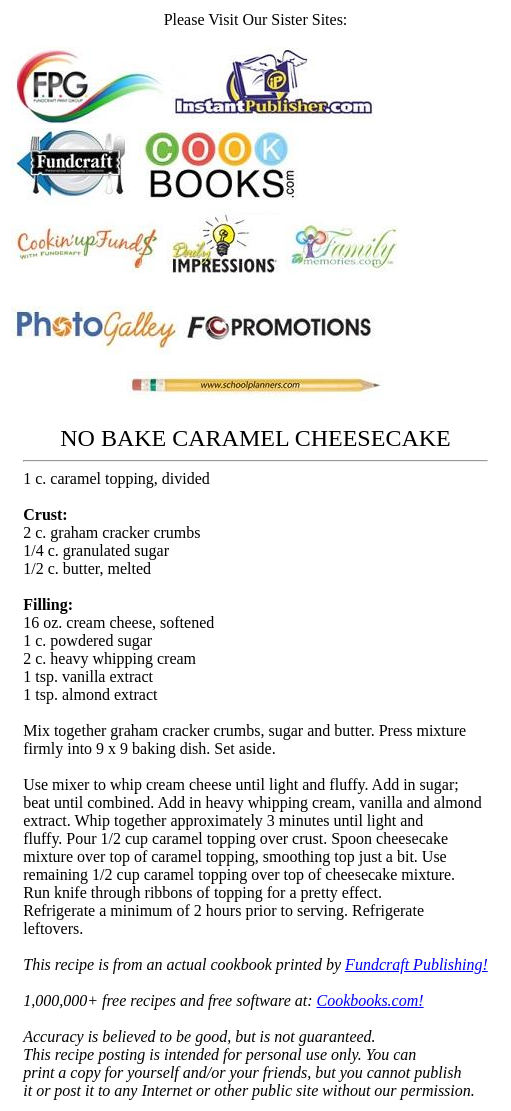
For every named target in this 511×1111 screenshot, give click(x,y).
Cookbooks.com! (370, 1000)
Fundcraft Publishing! (416, 964)
